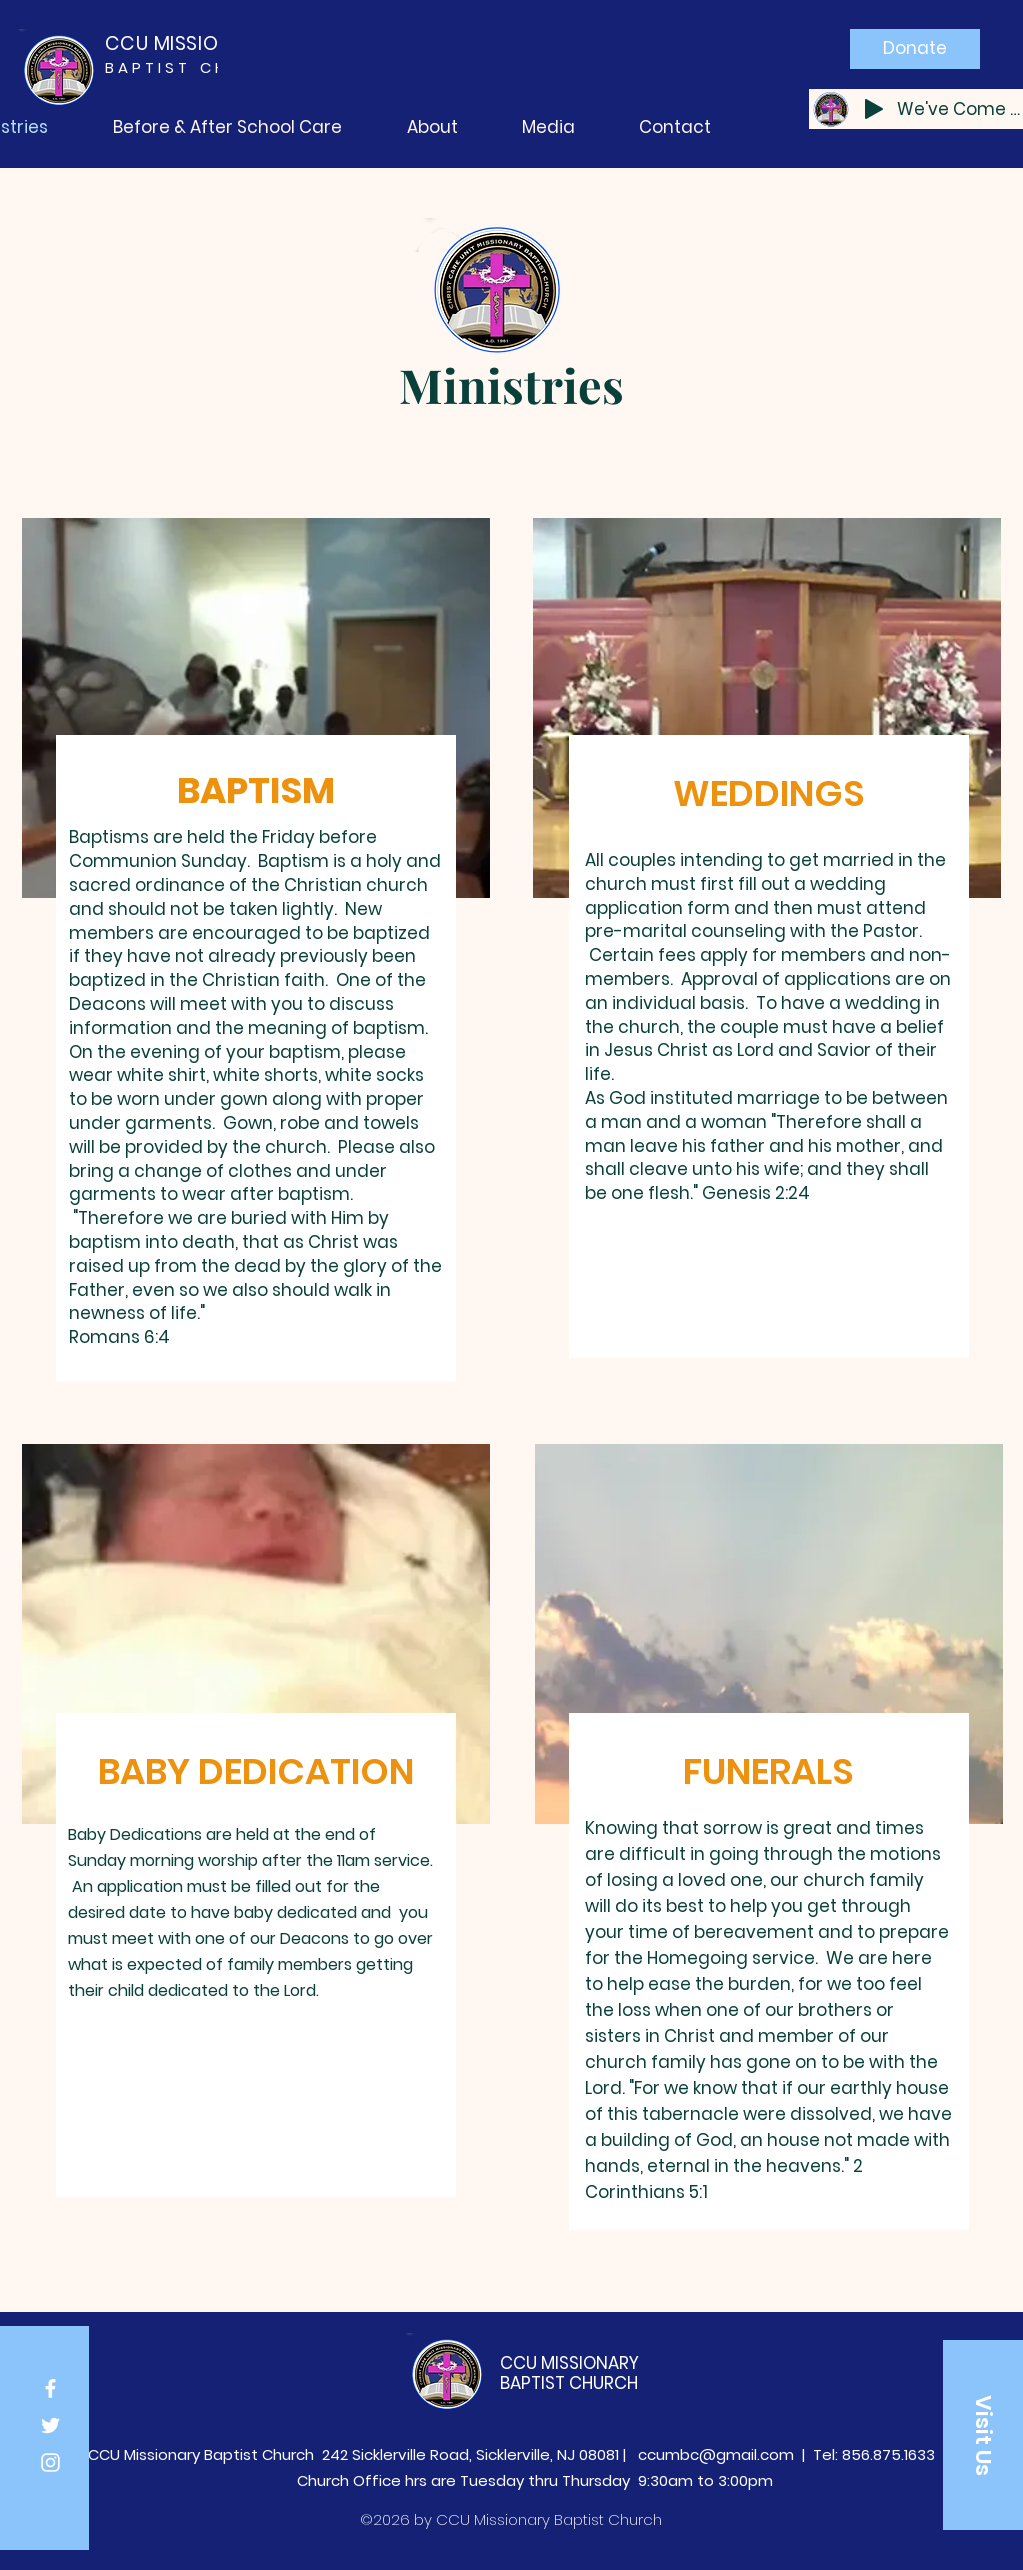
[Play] (874, 109)
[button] (983, 2435)
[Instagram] (50, 2462)
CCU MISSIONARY (569, 2363)
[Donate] (915, 49)
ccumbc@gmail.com (716, 2454)
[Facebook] (50, 2388)
